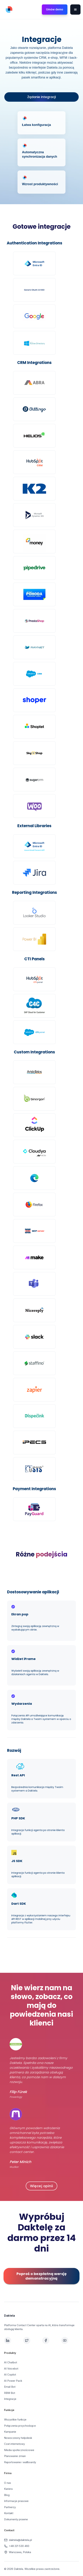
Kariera (8, 2488)
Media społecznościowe (19, 2450)
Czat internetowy (14, 2444)
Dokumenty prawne (16, 2519)
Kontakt (8, 2513)
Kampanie (10, 2431)
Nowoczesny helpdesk (18, 2438)
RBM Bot (9, 2393)
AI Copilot (10, 2374)
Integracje (10, 2399)
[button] (75, 9)
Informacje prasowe (16, 2501)
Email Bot (9, 2386)
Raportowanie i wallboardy (20, 2462)
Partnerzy (10, 2507)
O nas (7, 2482)
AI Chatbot (10, 2362)
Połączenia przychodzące (20, 2425)
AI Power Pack (13, 2380)
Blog (7, 2495)
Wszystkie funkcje (15, 2419)
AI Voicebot (11, 2368)
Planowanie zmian (15, 2456)
